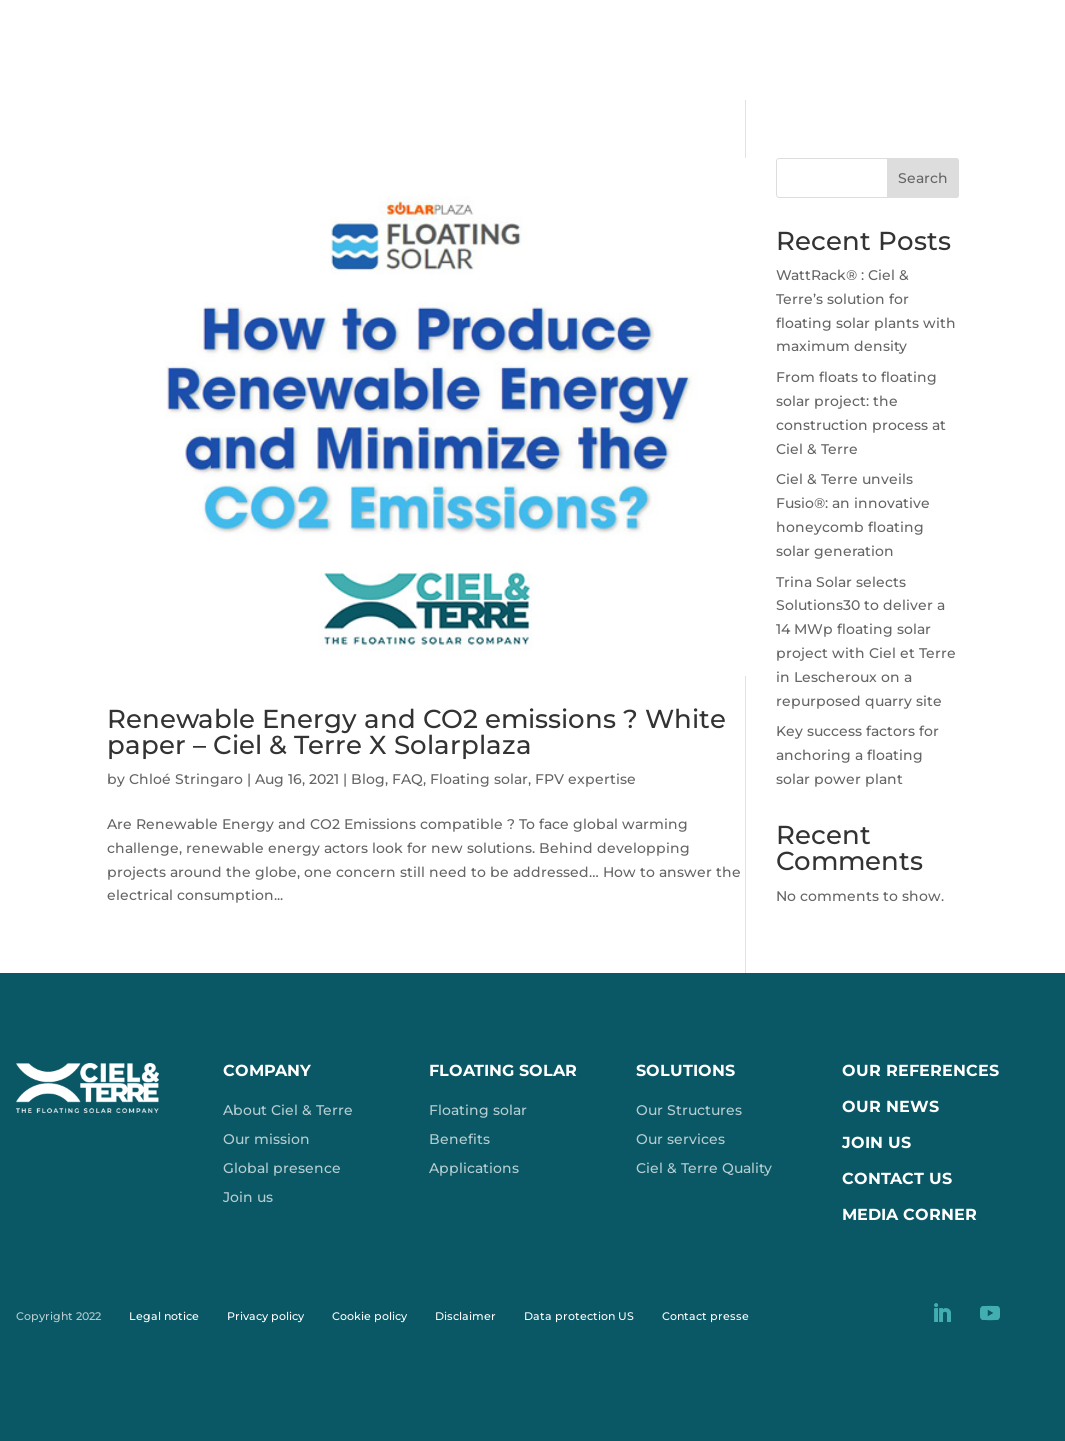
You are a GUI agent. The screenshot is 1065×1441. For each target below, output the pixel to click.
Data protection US (579, 1316)
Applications (474, 1168)
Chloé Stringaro (186, 779)
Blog (368, 779)
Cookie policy (369, 1316)
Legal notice (164, 1316)
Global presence (282, 1168)
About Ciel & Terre (288, 1110)
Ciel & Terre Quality (704, 1168)
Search (923, 178)
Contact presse (705, 1316)
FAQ (407, 779)
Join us (248, 1197)
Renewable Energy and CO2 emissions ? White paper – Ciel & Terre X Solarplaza (416, 732)
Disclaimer (465, 1316)
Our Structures (689, 1110)
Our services (680, 1139)
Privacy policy (265, 1316)
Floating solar (479, 779)
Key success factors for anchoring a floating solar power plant (857, 755)
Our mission (266, 1139)
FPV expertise (585, 779)
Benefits (459, 1139)
